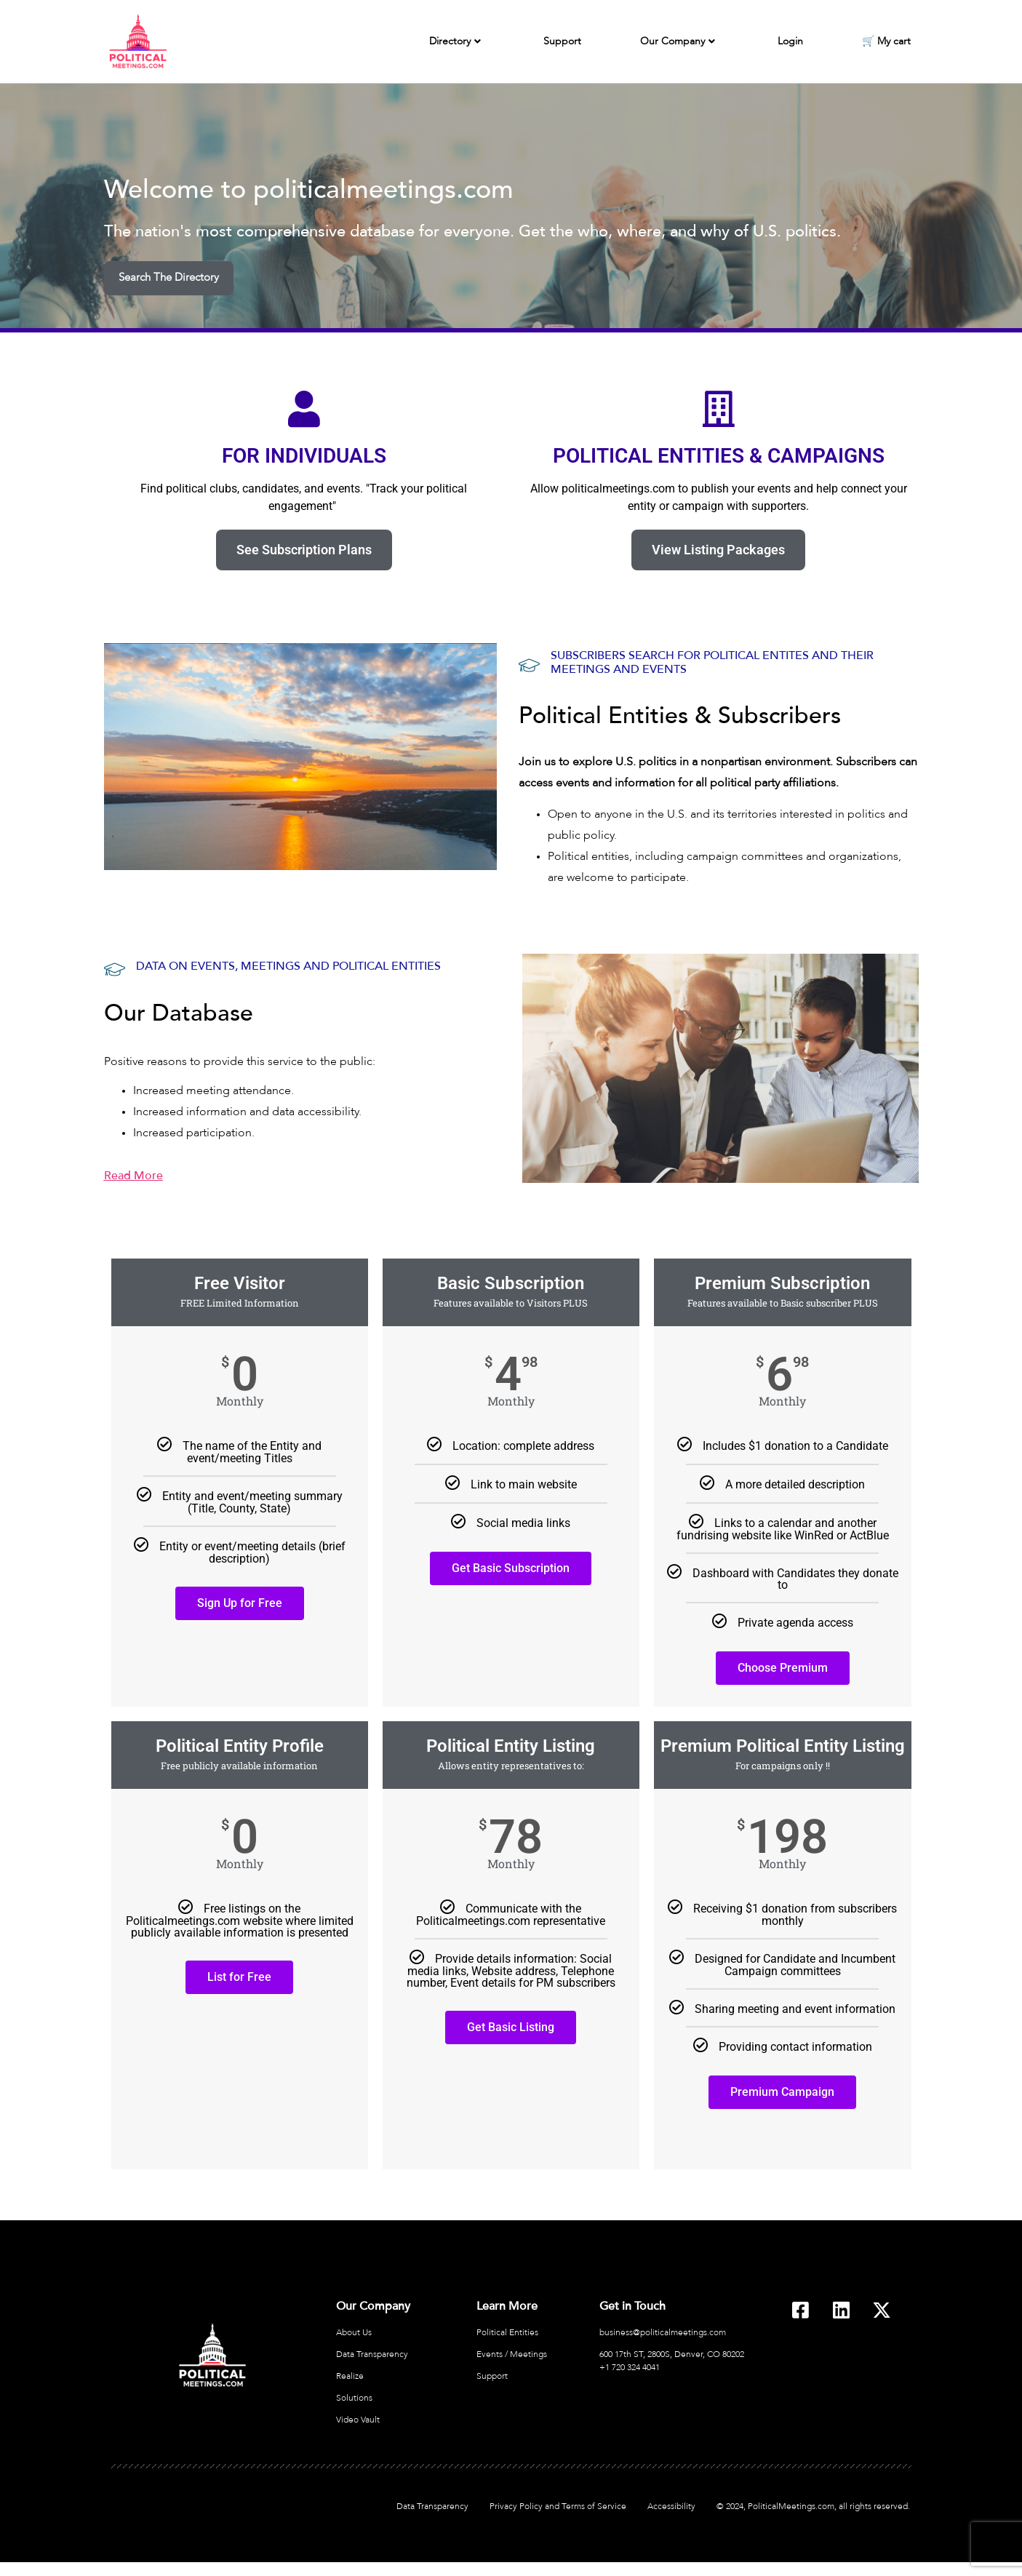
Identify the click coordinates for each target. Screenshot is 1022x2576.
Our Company (677, 41)
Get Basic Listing (510, 2026)
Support (562, 41)
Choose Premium (783, 1667)
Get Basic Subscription (511, 1567)
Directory (455, 41)
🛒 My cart (886, 41)
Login (790, 41)
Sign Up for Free (239, 1602)
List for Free (239, 1976)
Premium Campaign (782, 2091)
